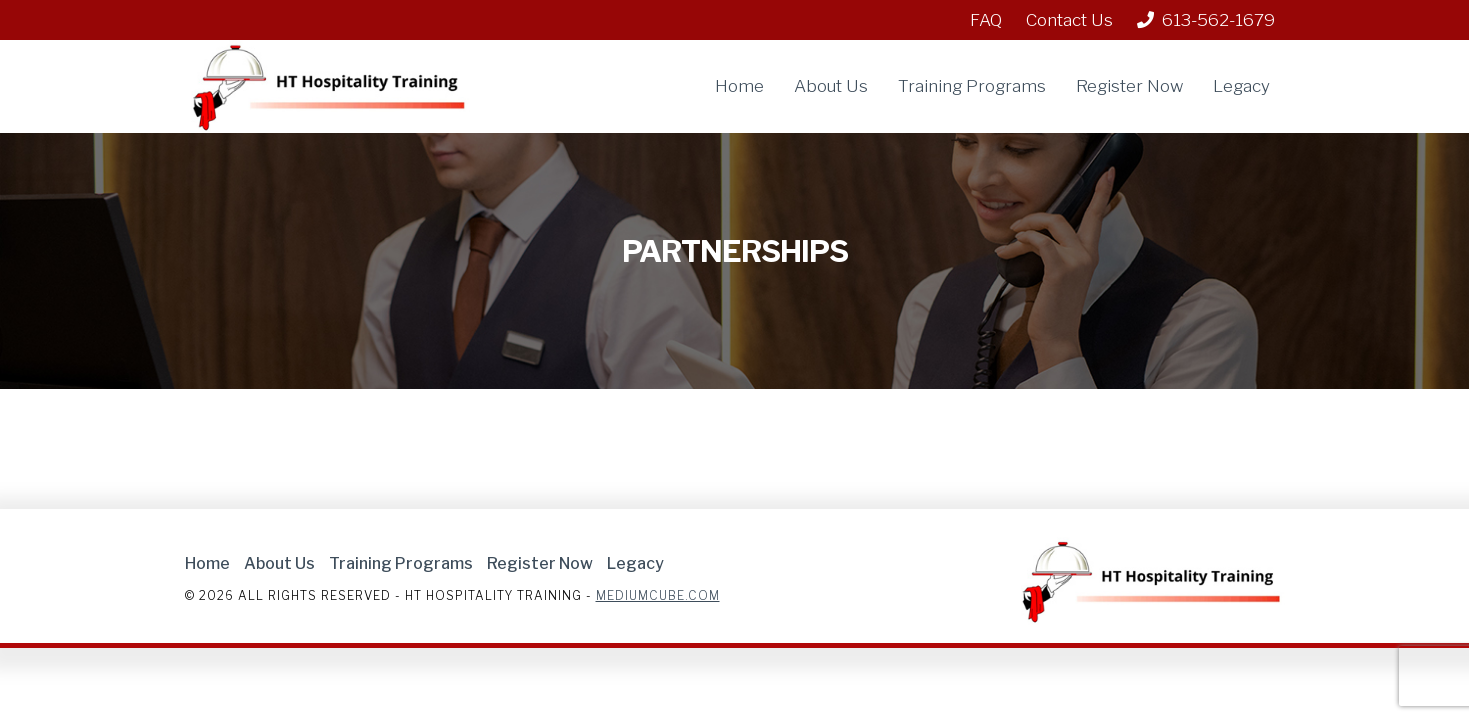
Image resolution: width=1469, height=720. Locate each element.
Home (739, 86)
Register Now (1129, 86)
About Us (831, 86)
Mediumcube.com (658, 595)
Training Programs (972, 86)
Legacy (1241, 86)
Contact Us (1069, 20)
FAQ (986, 20)
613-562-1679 (1206, 20)
